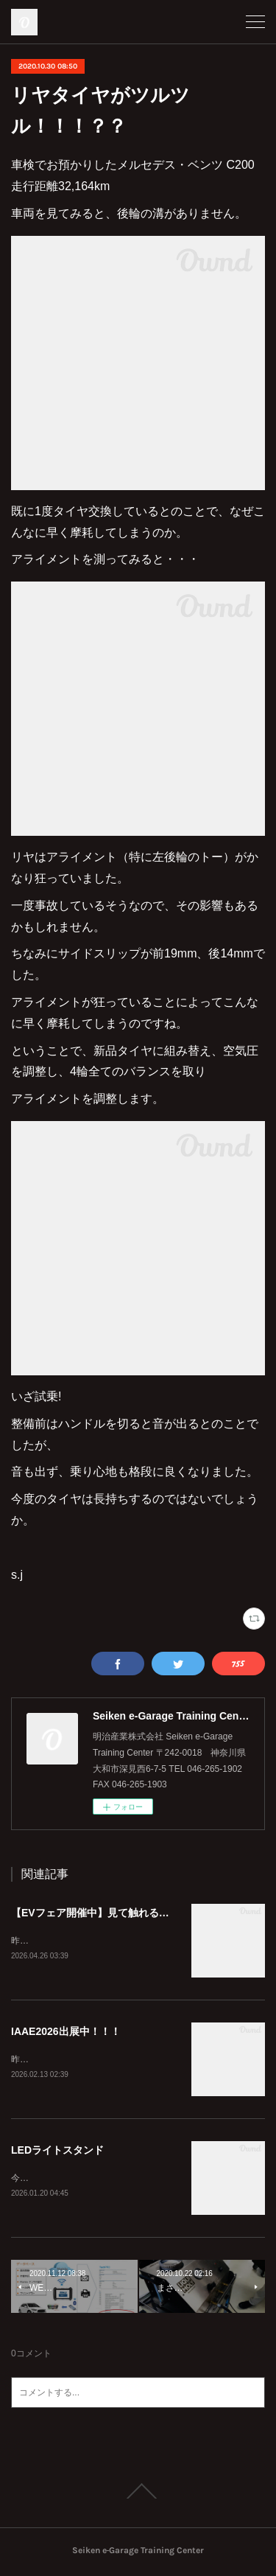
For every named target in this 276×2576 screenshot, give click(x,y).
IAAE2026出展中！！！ (66, 2032)
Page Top (138, 2494)
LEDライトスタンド (57, 2152)
